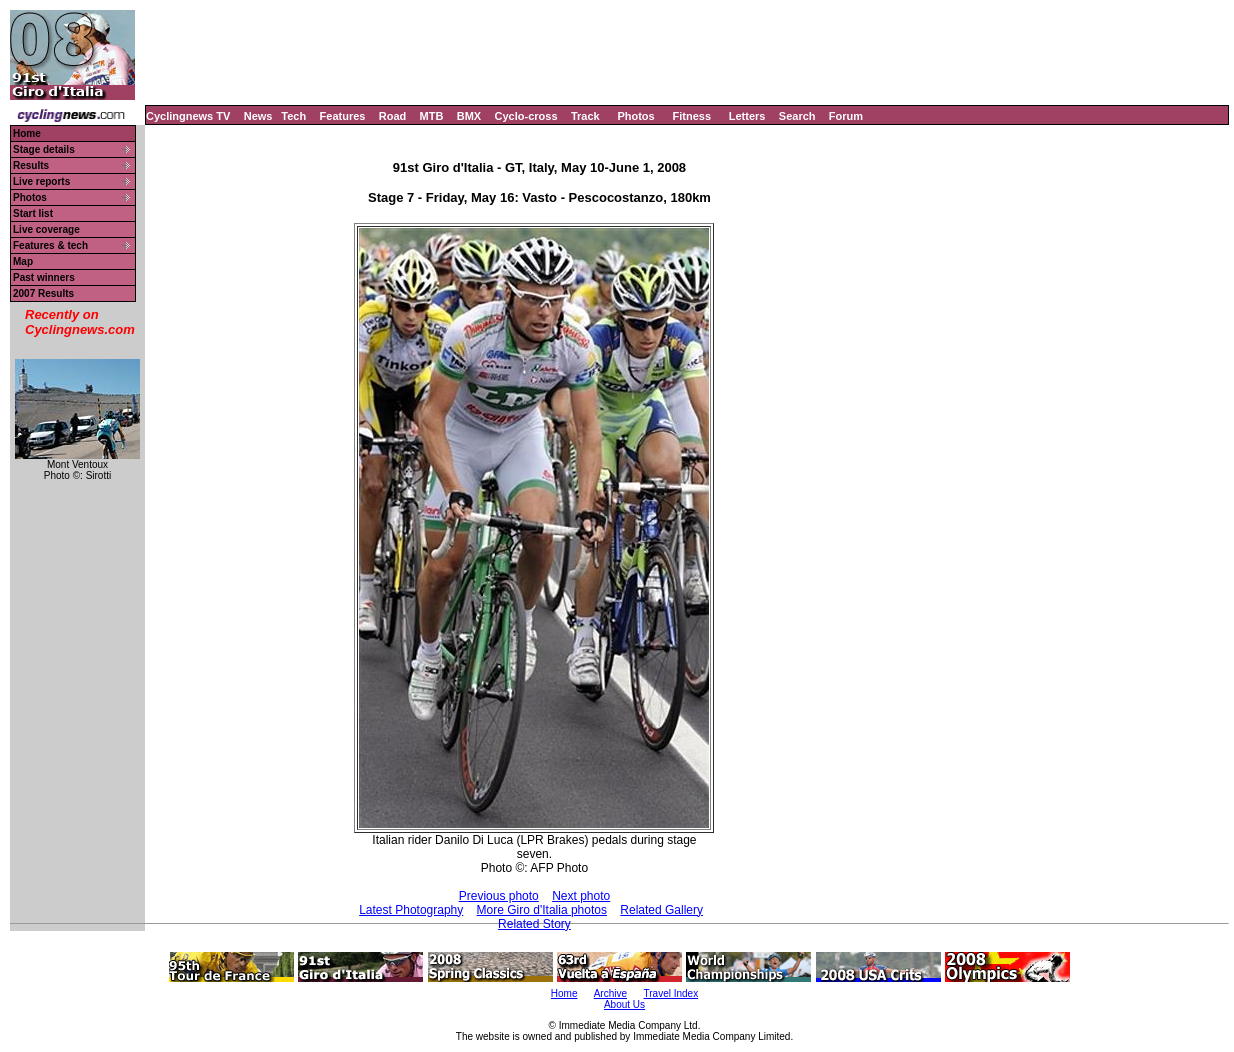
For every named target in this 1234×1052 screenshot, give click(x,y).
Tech (293, 116)
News (258, 116)
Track (585, 116)
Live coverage (46, 229)
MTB (432, 116)
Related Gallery (661, 910)
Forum (846, 116)
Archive (610, 993)
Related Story (534, 924)
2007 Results (43, 293)
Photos (635, 116)
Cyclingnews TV (188, 116)
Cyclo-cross (526, 116)
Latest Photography (411, 910)
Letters (747, 116)
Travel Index (671, 993)
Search (797, 116)
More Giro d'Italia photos (542, 910)
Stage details (44, 149)
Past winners (44, 277)
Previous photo (499, 896)
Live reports (41, 181)
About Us (624, 1004)
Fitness (691, 116)
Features (343, 116)
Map (23, 261)
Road (393, 116)
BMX (469, 116)
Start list (33, 213)
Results (31, 165)
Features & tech (50, 245)
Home (27, 133)
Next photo (581, 896)
